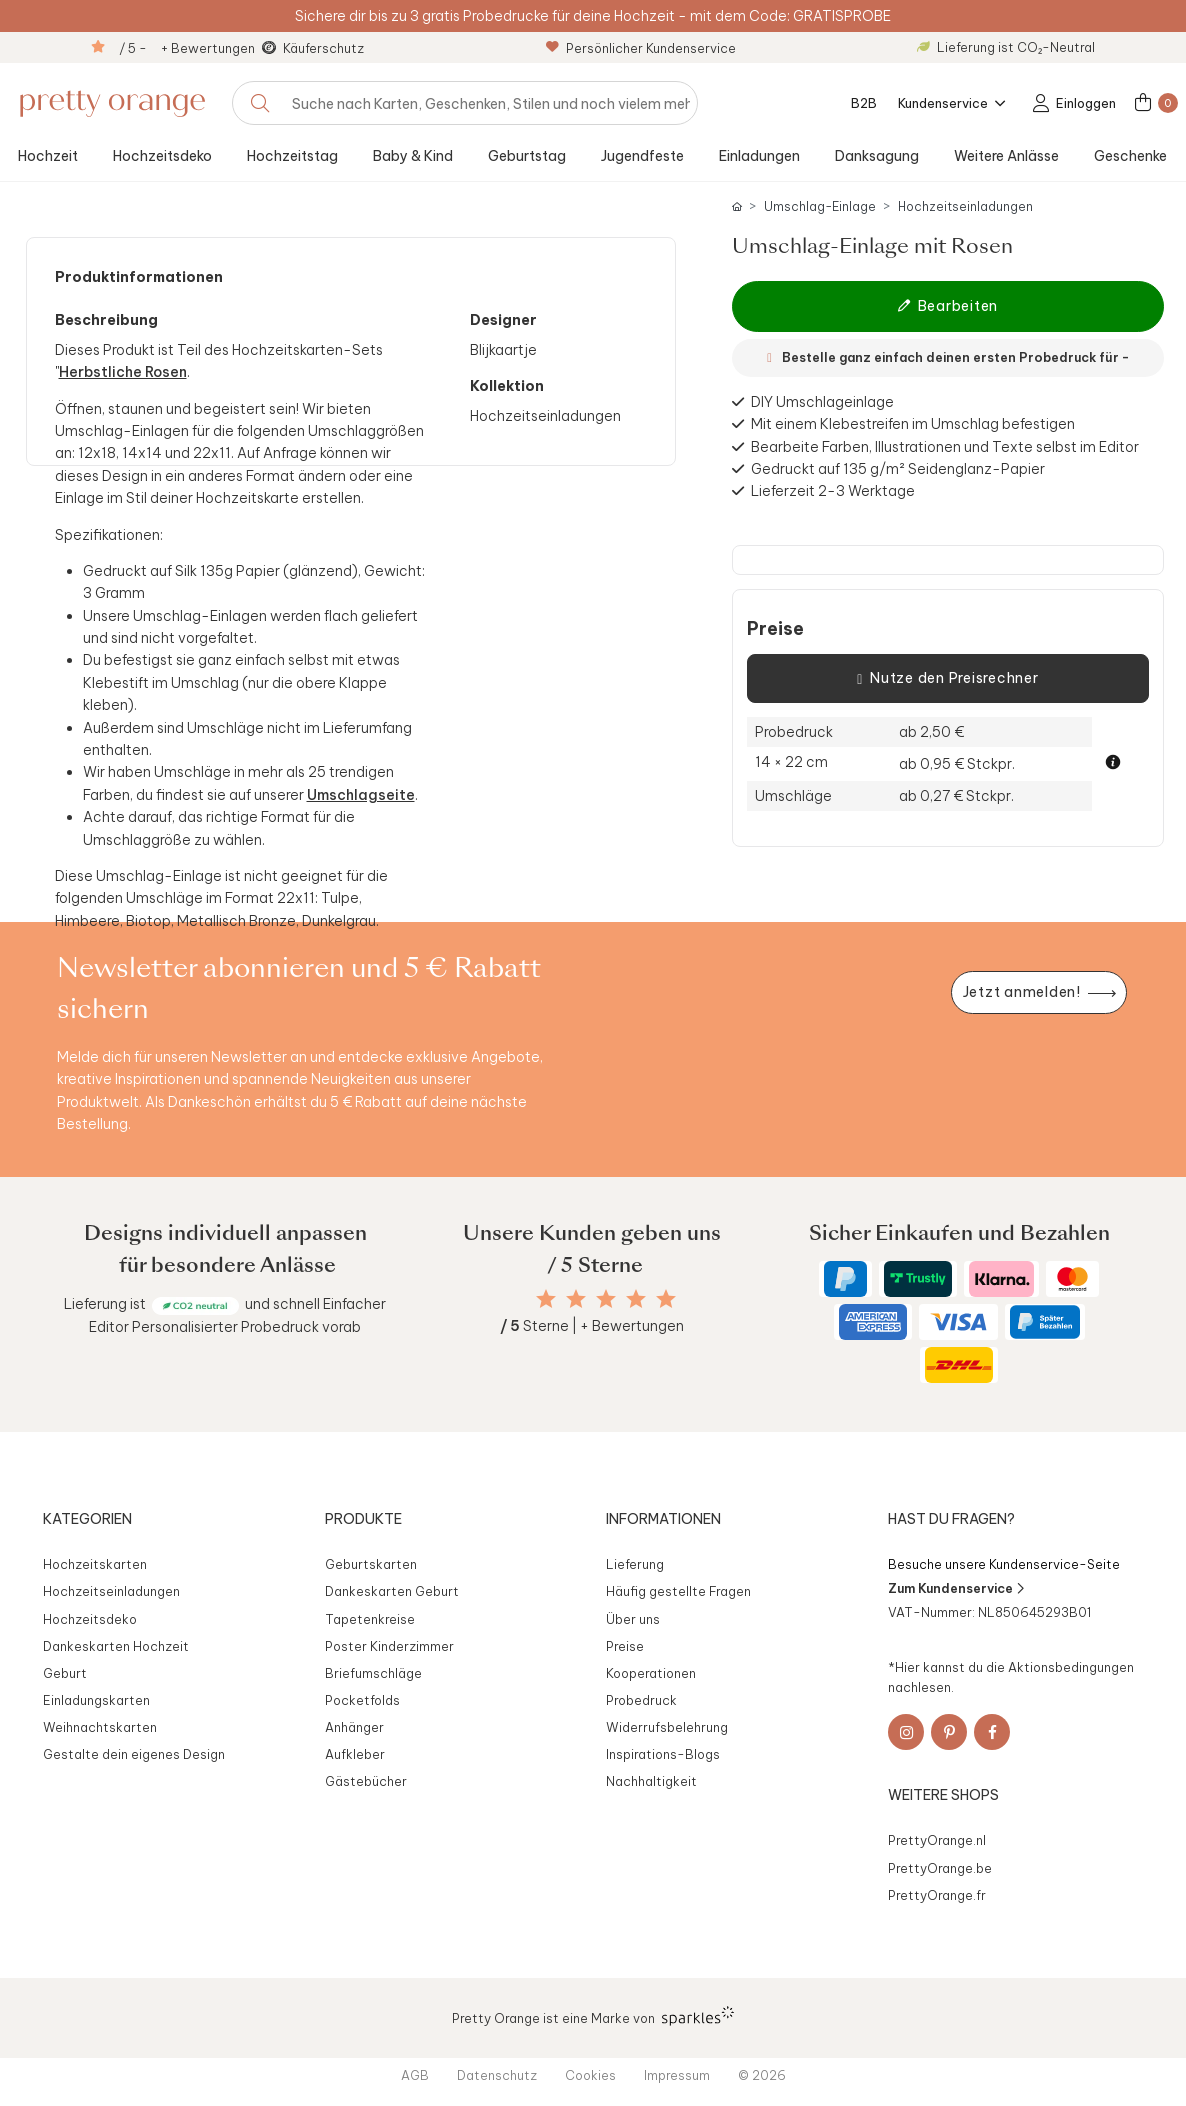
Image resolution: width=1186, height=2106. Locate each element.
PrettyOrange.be (940, 1868)
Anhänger (354, 1727)
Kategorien (87, 1519)
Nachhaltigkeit (651, 1781)
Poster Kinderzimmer (389, 1646)
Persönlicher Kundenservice (641, 48)
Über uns (633, 1619)
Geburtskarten (371, 1564)
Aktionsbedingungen (1071, 1667)
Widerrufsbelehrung (667, 1727)
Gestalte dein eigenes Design (134, 1754)
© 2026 (762, 2075)
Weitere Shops (943, 1795)
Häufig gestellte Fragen (678, 1591)
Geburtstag (527, 156)
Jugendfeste (642, 156)
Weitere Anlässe (1006, 156)
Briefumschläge (373, 1673)
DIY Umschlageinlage (822, 402)
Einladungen (759, 156)
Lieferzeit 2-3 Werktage (833, 491)
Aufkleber (355, 1754)
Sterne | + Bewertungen (592, 1326)
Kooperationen (651, 1673)
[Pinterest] (949, 1732)
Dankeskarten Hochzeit (116, 1646)
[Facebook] (992, 1732)
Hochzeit (48, 156)
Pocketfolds (362, 1700)
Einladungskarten (96, 1700)
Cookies (590, 2075)
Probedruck (641, 1700)
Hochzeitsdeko (162, 156)
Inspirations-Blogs (663, 1754)
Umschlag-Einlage (820, 206)
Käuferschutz (323, 48)
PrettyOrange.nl (937, 1840)
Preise (775, 629)
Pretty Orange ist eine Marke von (593, 2016)
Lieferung (635, 1564)
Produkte (363, 1519)
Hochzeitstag (292, 156)
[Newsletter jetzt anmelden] (1039, 992)
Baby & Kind (413, 156)
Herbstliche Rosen (123, 372)
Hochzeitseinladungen (965, 206)
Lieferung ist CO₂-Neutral (1006, 47)
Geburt (65, 1673)
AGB (415, 2075)
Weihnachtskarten (100, 1727)
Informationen (663, 1519)
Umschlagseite (361, 795)
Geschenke (1130, 156)
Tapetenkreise (370, 1619)
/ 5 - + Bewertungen (187, 48)
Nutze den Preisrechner (947, 679)
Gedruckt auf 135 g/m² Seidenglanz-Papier (898, 469)
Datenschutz (497, 2075)
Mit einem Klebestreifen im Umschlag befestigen (913, 424)
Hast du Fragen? (951, 1519)
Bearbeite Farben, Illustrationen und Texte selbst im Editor (945, 447)
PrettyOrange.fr (937, 1895)
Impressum (677, 2075)
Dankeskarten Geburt (392, 1591)
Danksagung (877, 156)
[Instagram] (906, 1732)
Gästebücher (366, 1781)
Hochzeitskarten (95, 1564)
